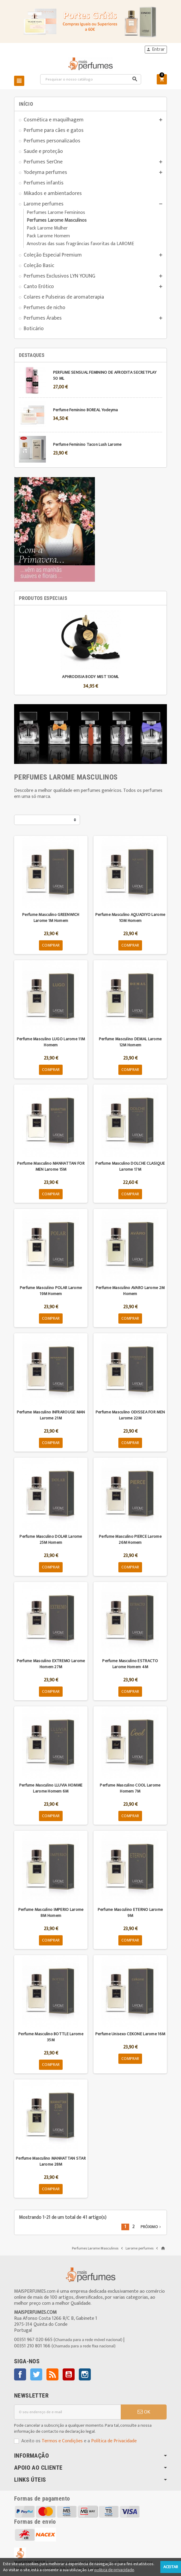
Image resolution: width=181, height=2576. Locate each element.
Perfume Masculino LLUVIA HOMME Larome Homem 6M (50, 1788)
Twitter (36, 2374)
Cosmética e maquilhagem (54, 119)
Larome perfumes (44, 203)
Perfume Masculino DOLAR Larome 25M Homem (50, 1539)
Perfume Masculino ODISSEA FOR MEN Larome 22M (130, 1415)
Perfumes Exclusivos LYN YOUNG (59, 276)
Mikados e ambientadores (53, 193)
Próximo (151, 2227)
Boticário (34, 328)
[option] (90, 650)
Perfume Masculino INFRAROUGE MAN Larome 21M (51, 1415)
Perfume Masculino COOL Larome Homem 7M (130, 1788)
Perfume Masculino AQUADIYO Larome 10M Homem (130, 917)
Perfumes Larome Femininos (56, 212)
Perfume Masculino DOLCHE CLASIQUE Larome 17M (130, 1166)
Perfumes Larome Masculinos (57, 220)
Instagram (85, 2374)
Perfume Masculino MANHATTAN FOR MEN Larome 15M (51, 1166)
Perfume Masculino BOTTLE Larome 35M (50, 2036)
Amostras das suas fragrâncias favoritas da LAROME (80, 244)
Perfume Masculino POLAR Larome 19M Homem (51, 1290)
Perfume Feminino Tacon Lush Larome (87, 444)
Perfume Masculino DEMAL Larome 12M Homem (130, 1042)
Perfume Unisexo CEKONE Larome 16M (130, 2033)
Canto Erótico (39, 286)
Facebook (20, 2374)
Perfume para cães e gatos (54, 130)
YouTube (69, 2374)
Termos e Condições (62, 2441)
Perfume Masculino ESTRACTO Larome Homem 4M (130, 1663)
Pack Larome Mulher (47, 228)
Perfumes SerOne (43, 161)
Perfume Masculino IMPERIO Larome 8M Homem (51, 1912)
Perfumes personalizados (52, 140)
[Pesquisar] (90, 79)
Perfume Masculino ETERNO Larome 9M (130, 1912)
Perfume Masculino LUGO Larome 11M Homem (51, 1042)
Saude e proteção (43, 151)
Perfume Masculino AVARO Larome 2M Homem (130, 1290)
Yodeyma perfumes (45, 172)
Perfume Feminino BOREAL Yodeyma (85, 409)
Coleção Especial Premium (53, 255)
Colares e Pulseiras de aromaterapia (64, 297)
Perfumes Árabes (43, 318)
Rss (52, 2374)
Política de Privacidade (114, 2441)
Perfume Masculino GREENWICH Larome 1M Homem (50, 917)
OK (144, 2412)
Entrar (155, 49)
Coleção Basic (39, 265)
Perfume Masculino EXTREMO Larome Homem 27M (51, 1663)
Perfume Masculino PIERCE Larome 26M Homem (130, 1539)
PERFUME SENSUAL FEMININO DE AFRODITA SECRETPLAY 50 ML (104, 375)
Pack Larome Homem (48, 236)
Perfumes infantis (44, 182)
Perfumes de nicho (44, 307)
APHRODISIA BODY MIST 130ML (90, 676)
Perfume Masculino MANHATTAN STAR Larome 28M (51, 2161)
